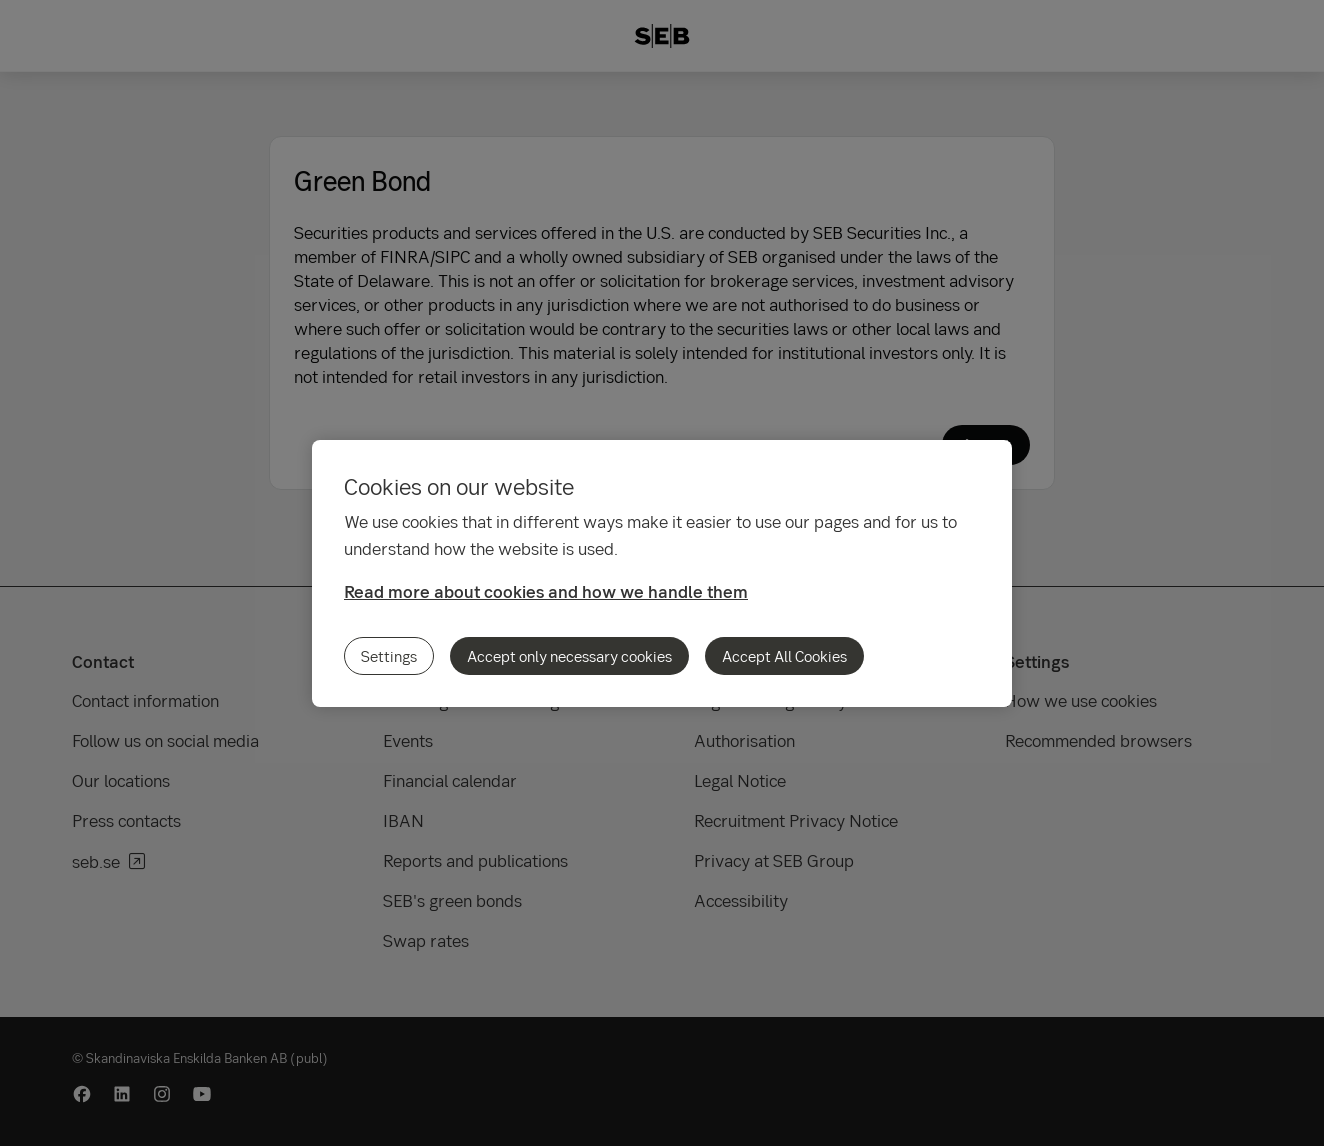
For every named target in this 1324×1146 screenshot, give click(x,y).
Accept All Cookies (784, 656)
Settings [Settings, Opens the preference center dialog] (389, 656)
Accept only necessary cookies (569, 656)
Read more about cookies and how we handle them (546, 591)
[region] (662, 573)
